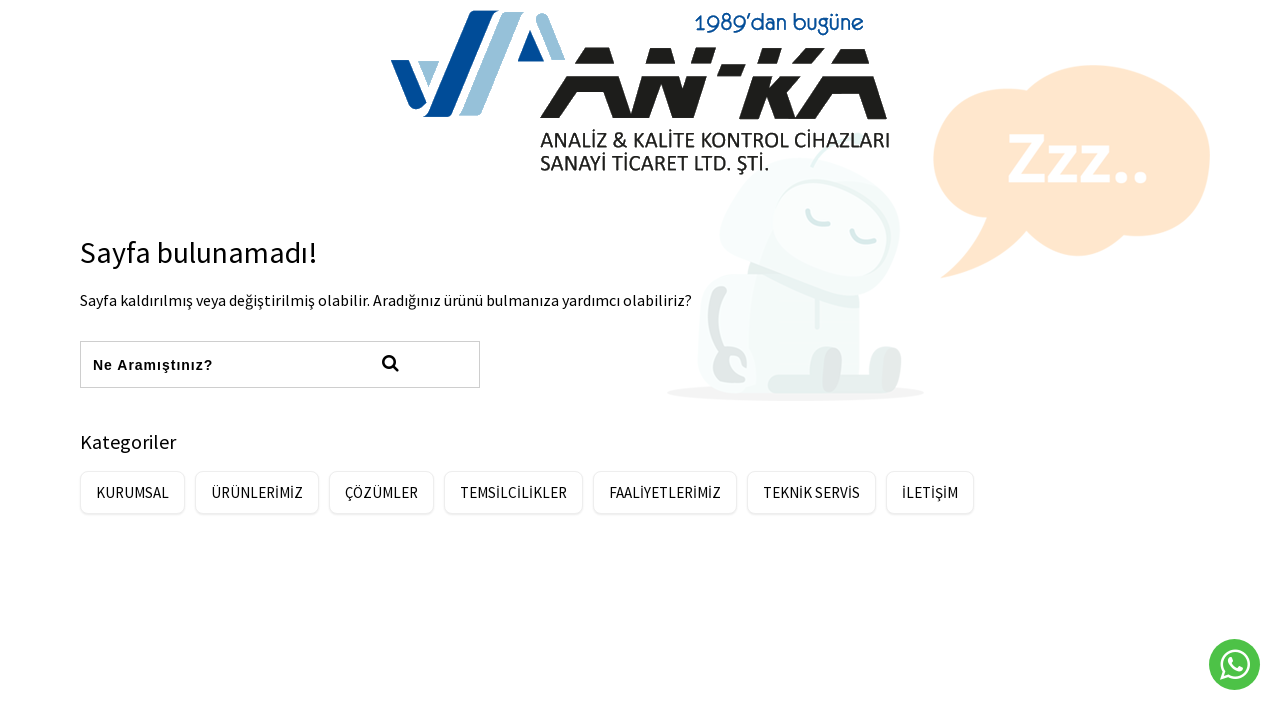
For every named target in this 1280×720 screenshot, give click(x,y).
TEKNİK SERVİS (811, 492)
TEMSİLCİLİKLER (513, 492)
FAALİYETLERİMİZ (665, 492)
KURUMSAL (132, 492)
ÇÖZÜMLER (381, 492)
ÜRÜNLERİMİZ (257, 492)
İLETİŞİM (930, 492)
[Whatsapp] (1234, 664)
